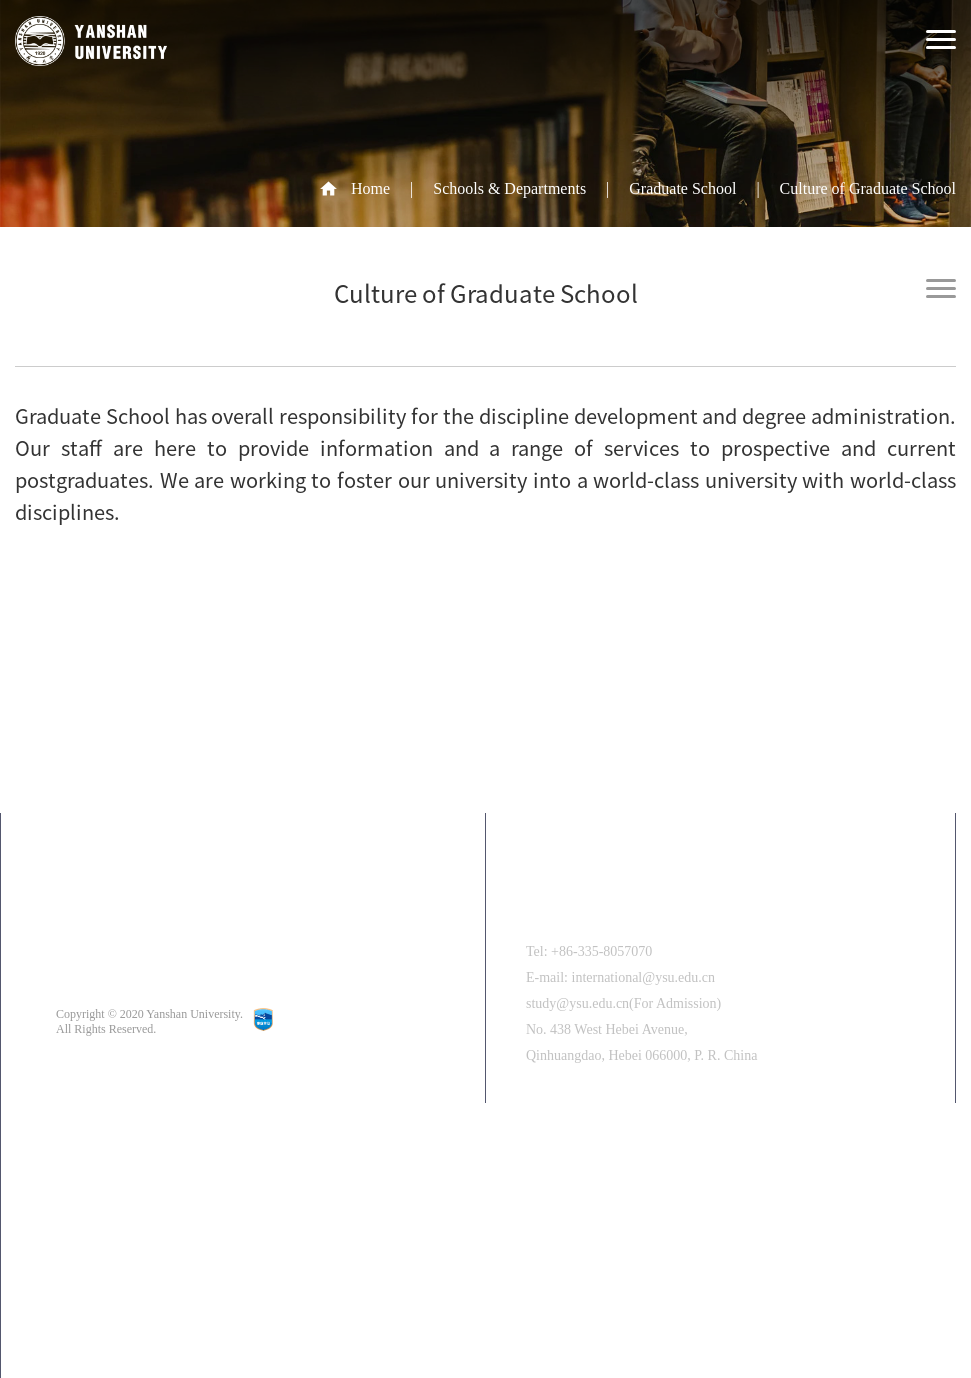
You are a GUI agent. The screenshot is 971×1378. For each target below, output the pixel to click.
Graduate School (682, 188)
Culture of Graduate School (868, 188)
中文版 (136, 1187)
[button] (436, 1302)
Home (370, 188)
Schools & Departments (509, 188)
